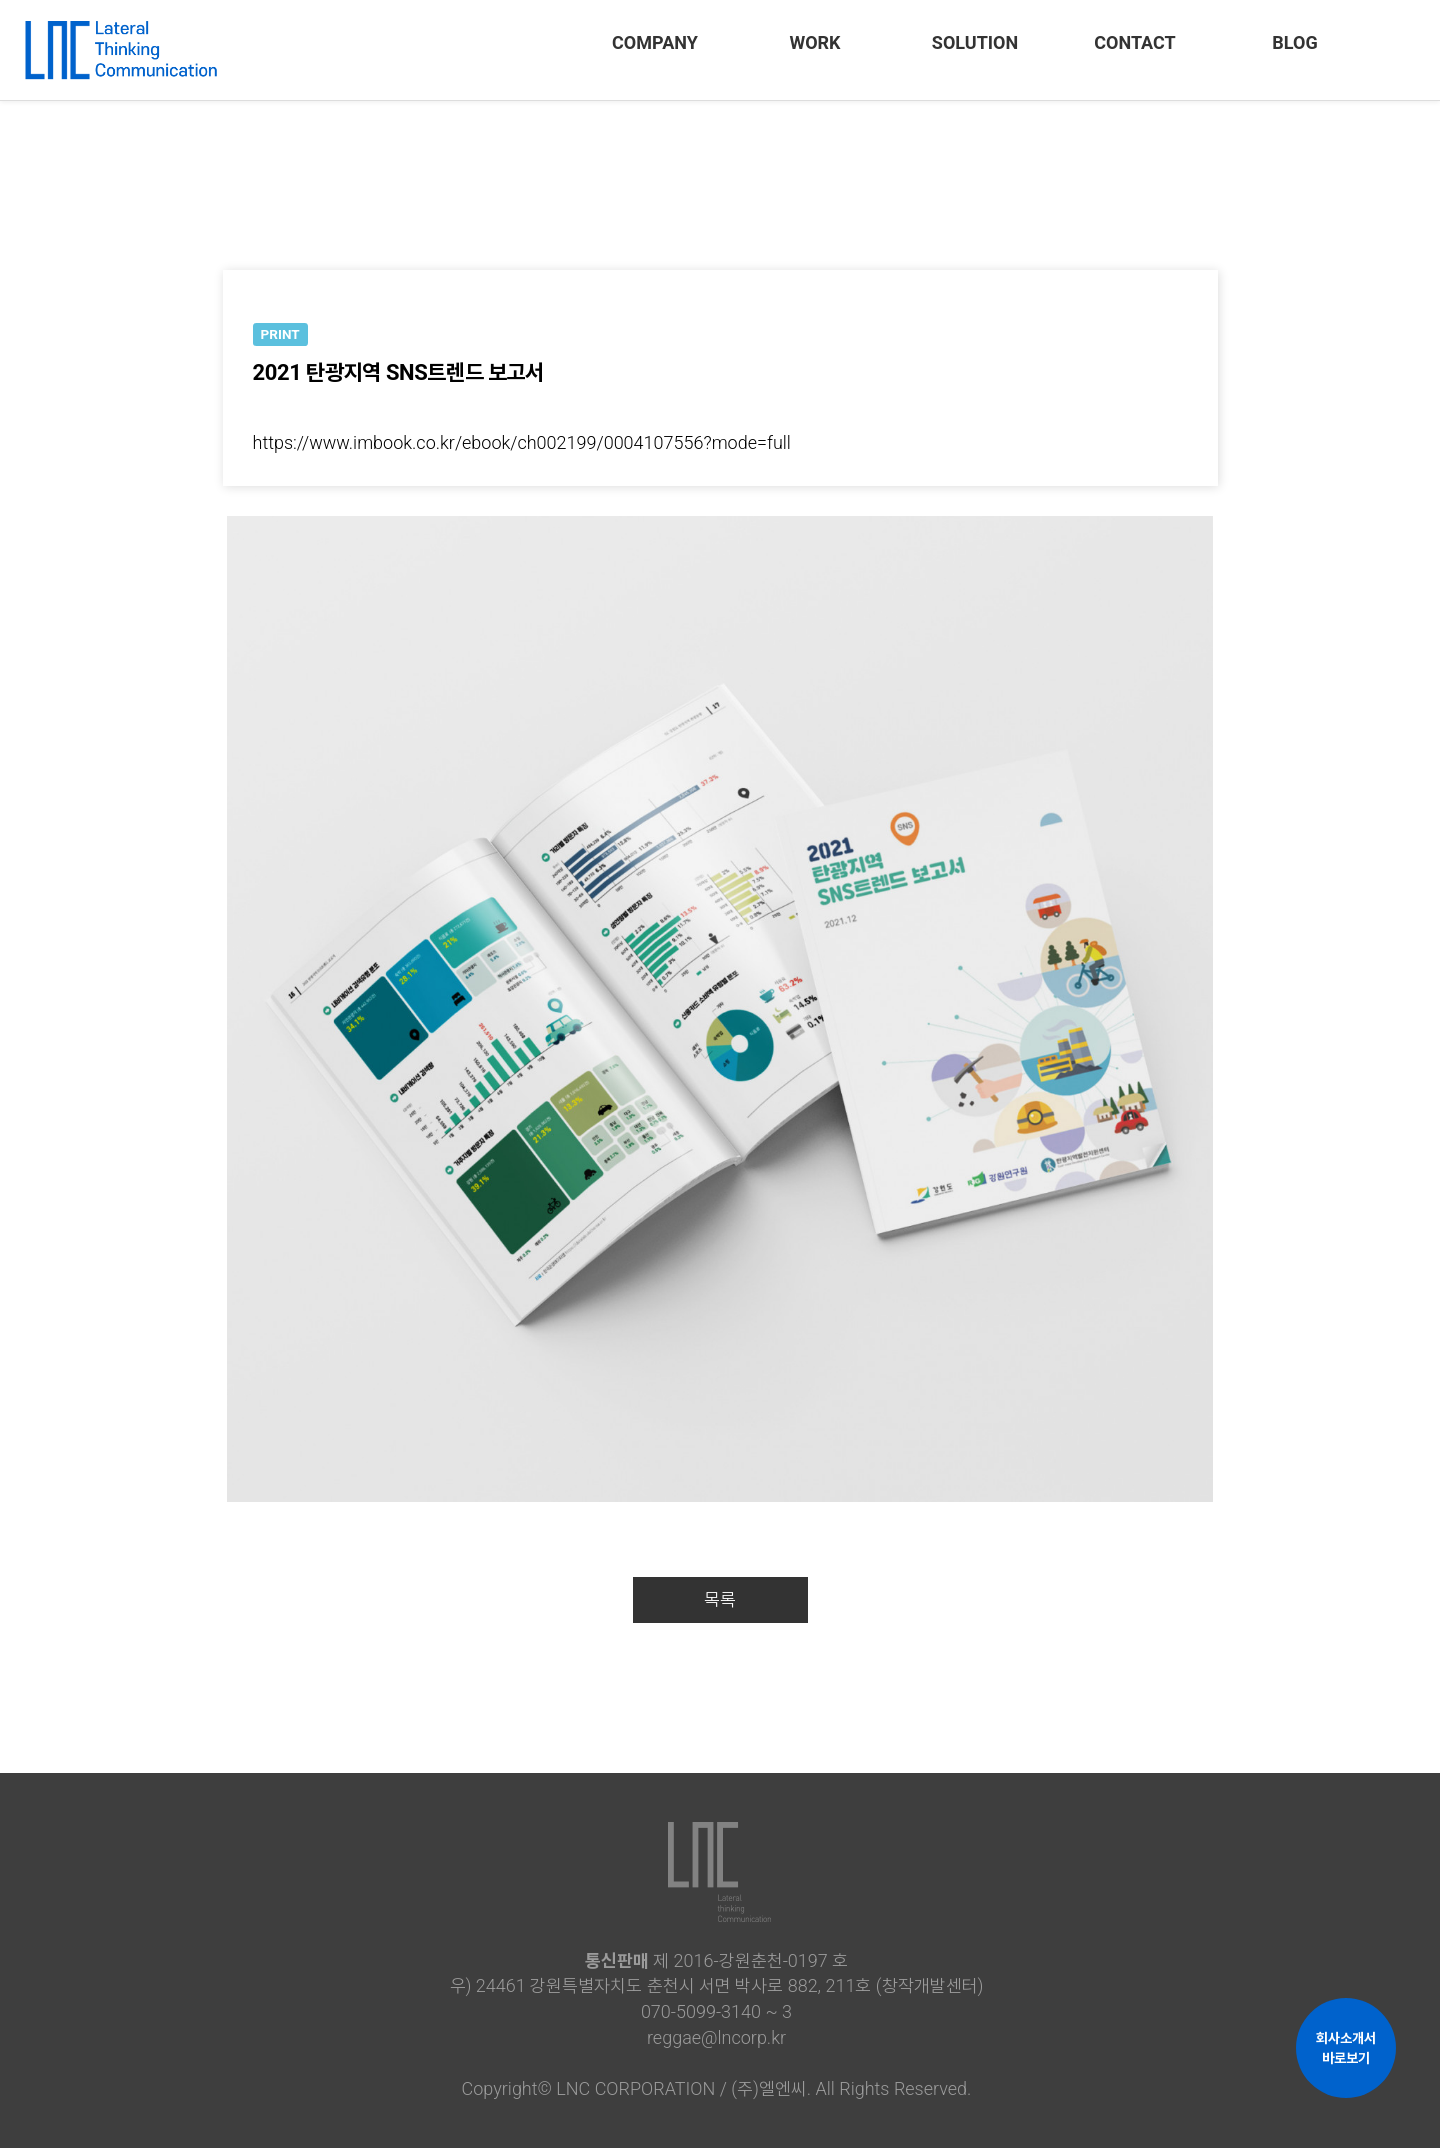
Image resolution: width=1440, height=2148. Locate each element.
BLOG (1294, 42)
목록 (720, 1599)
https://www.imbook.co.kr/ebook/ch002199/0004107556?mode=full (522, 442)
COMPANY (655, 42)
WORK (814, 42)
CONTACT (1134, 42)
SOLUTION (975, 42)
